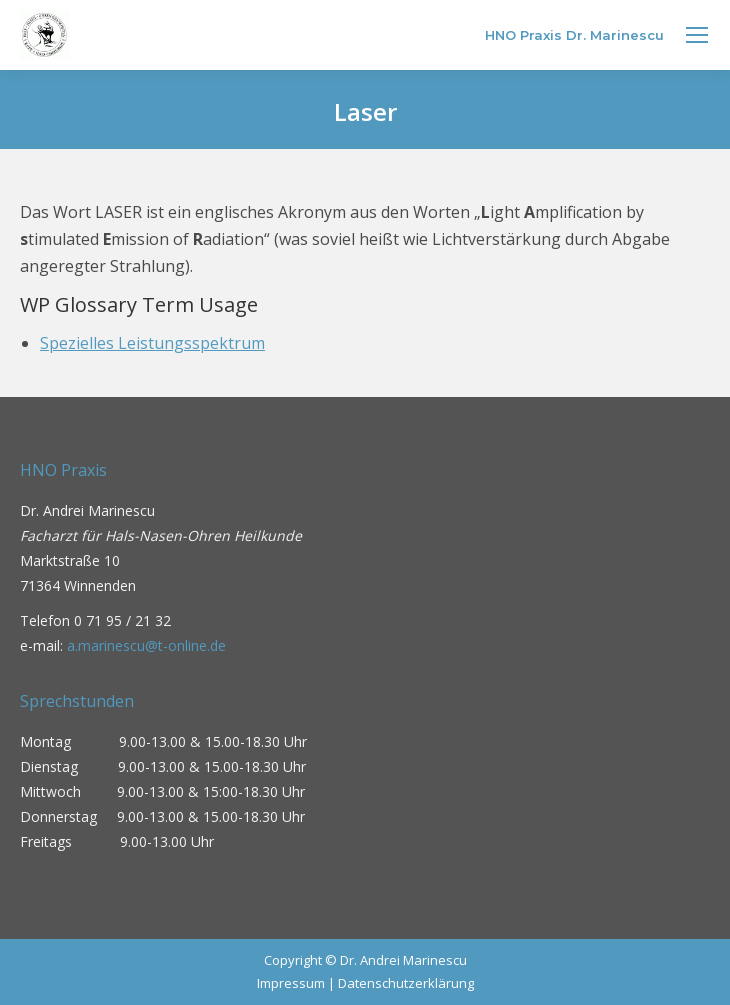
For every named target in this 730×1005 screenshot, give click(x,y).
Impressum (291, 983)
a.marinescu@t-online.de (146, 645)
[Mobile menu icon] (697, 35)
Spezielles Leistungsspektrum (152, 343)
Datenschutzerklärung (406, 983)
